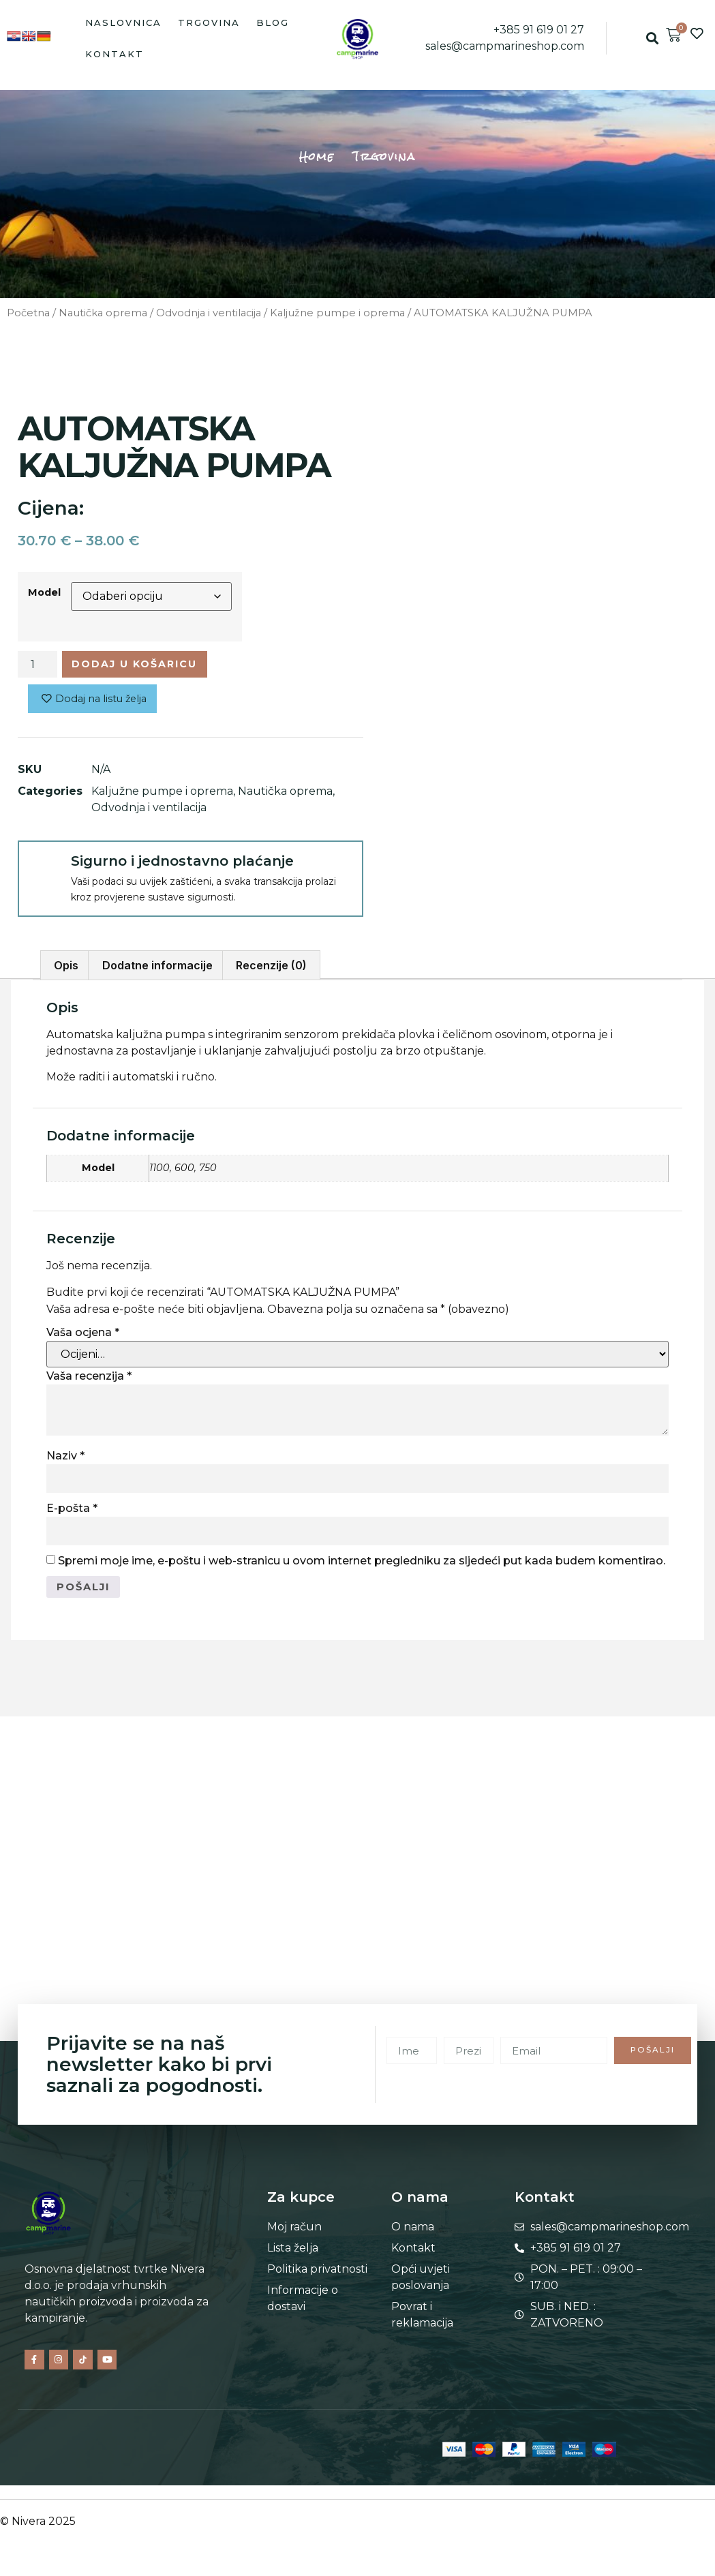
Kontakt (114, 53)
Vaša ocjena (82, 1337)
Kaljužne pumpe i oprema (337, 313)
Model (44, 592)
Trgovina (209, 22)
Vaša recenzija (89, 1380)
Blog (272, 22)
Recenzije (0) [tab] (271, 970)
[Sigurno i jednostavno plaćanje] (43, 871)
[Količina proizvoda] (37, 666)
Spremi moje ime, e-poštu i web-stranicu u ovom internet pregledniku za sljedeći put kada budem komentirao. (361, 1564)
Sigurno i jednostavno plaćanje (182, 866)
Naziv (65, 1460)
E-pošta (71, 1512)
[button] (652, 38)
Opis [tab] (66, 970)
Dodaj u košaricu (146, 665)
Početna (28, 313)
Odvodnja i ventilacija (208, 313)
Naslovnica (123, 22)
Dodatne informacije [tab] (157, 970)
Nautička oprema (103, 313)
